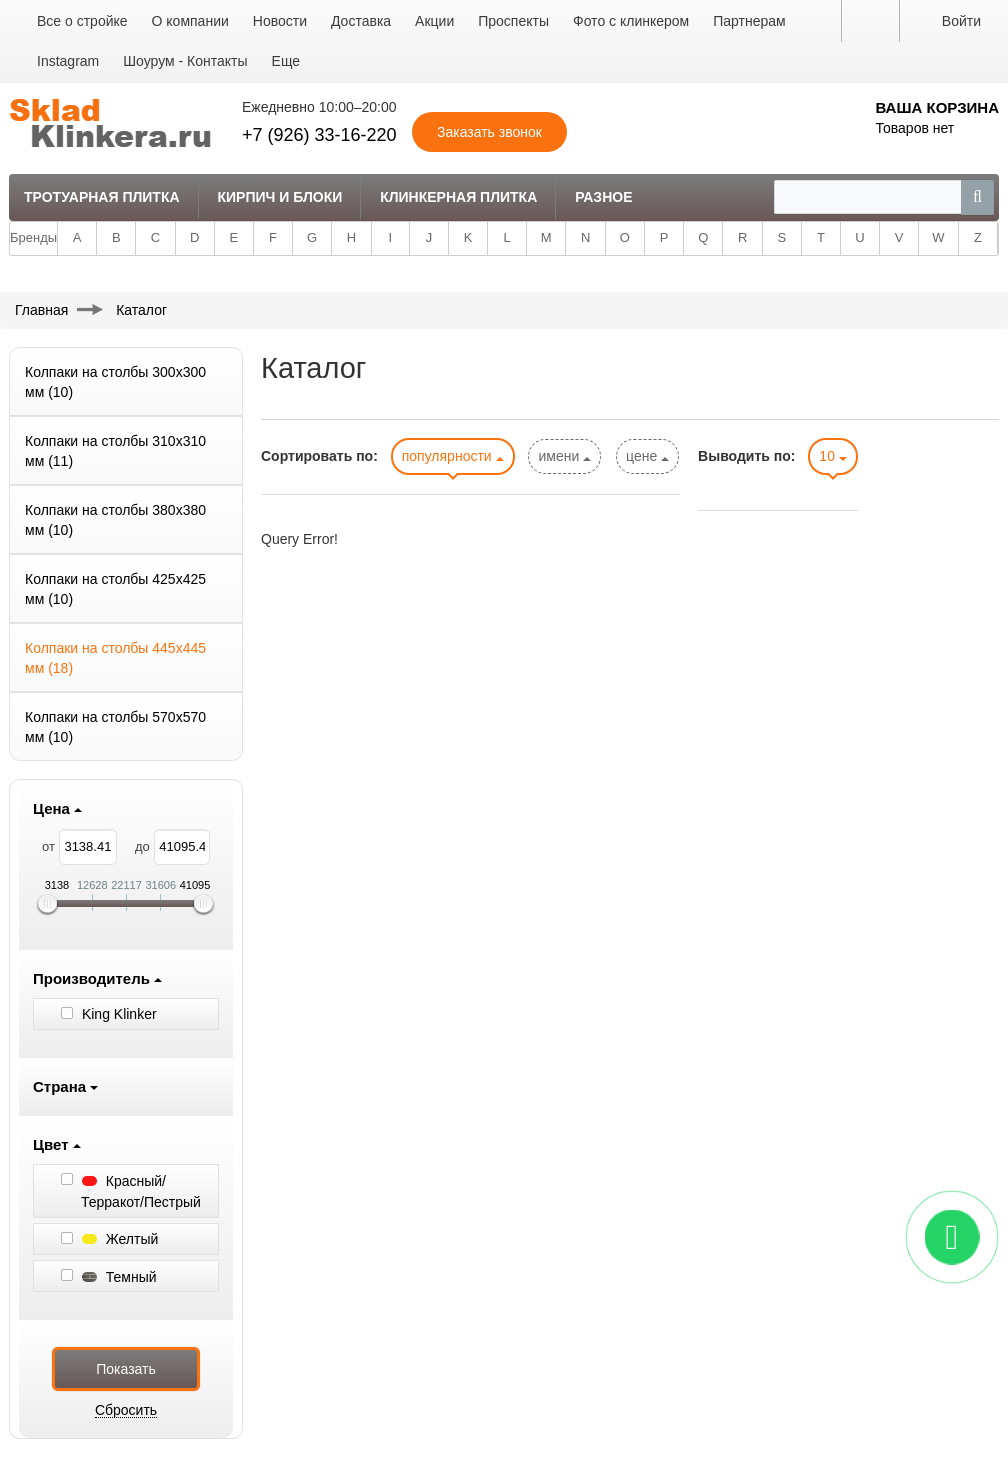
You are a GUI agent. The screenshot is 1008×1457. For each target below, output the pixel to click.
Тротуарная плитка (102, 197)
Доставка (361, 21)
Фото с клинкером (631, 21)
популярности (453, 456)
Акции (434, 21)
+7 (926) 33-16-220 (319, 135)
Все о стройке (82, 21)
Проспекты (513, 21)
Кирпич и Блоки (279, 197)
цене (647, 456)
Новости (280, 21)
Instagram (68, 61)
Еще (286, 61)
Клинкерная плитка (458, 197)
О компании (190, 21)
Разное (603, 197)
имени (564, 456)
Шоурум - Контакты (185, 61)
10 (832, 456)
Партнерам (749, 21)
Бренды (33, 237)
